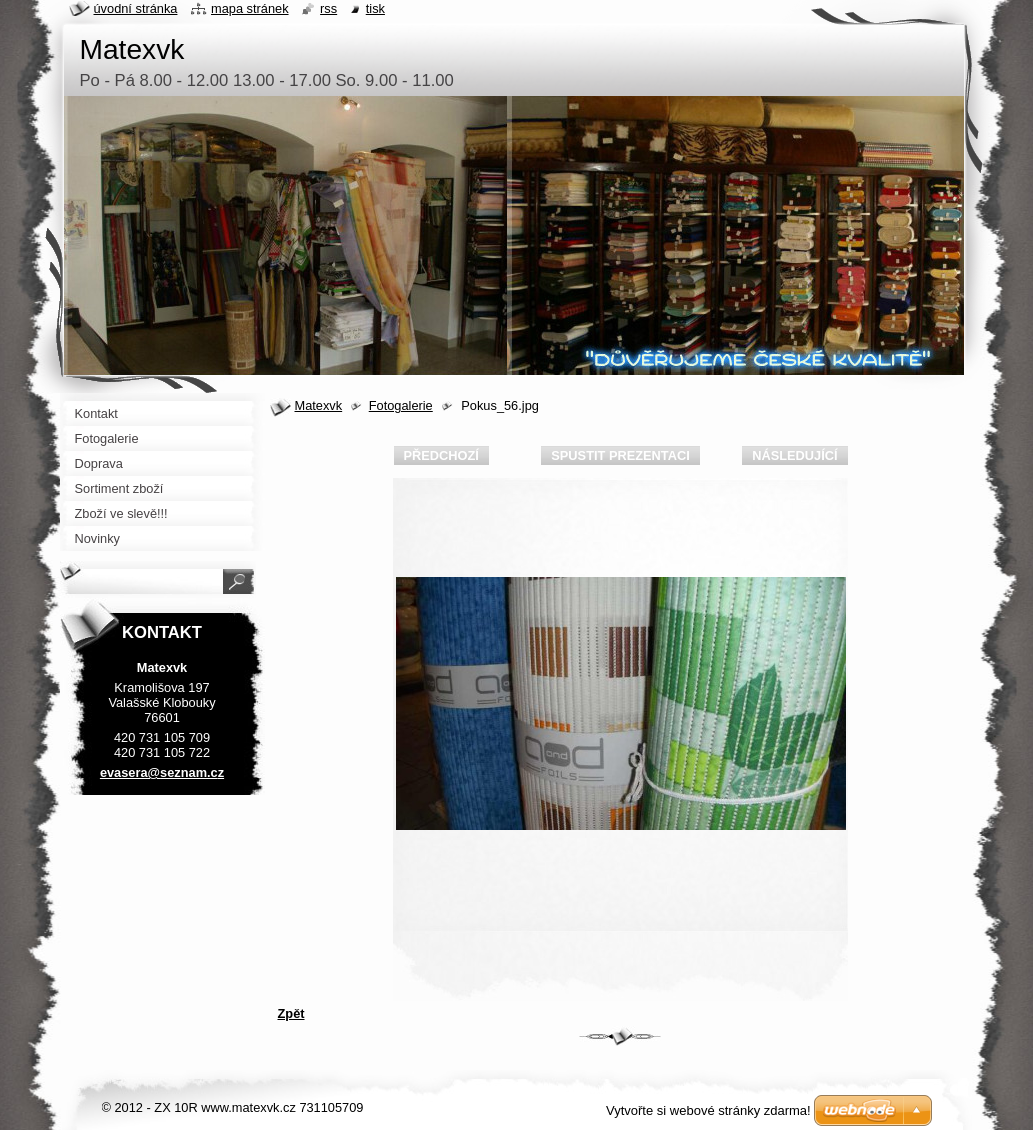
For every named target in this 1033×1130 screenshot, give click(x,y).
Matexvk (319, 405)
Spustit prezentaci (620, 455)
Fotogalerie (401, 405)
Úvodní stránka (136, 8)
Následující (794, 455)
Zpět (291, 1013)
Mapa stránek (250, 8)
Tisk (375, 8)
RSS (328, 8)
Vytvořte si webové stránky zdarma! (708, 1110)
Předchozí (441, 455)
